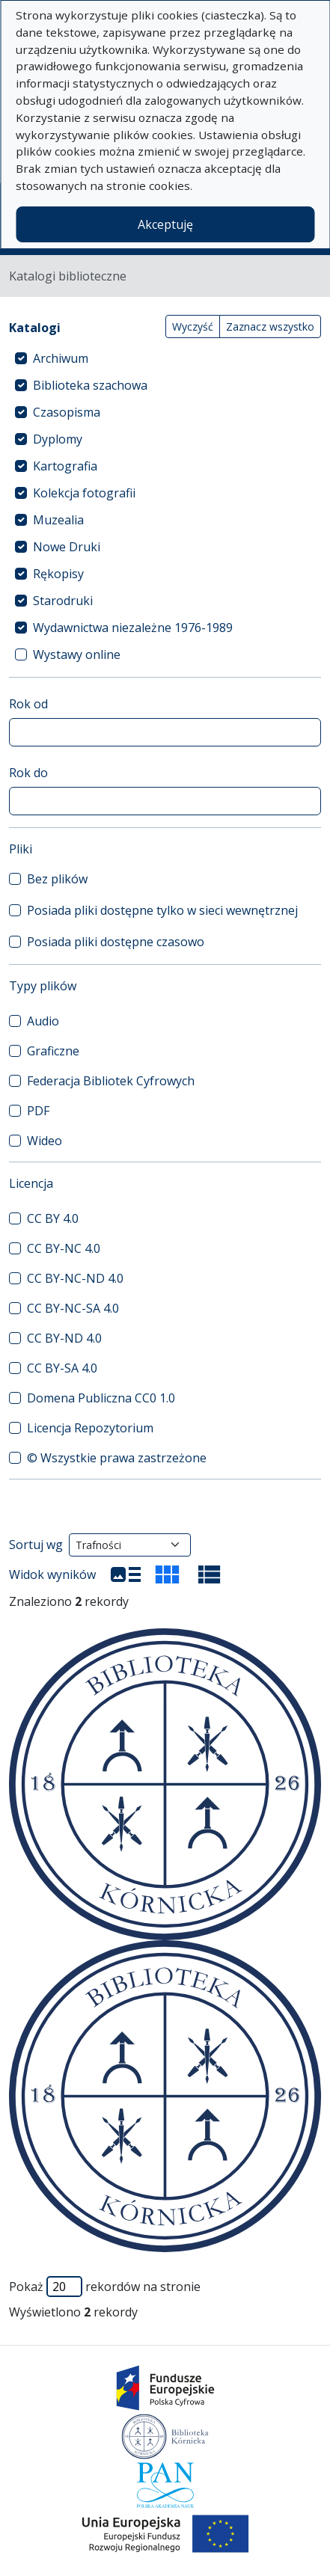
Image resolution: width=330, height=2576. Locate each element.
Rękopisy (58, 573)
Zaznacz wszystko (270, 326)
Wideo (44, 1140)
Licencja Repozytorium (90, 1428)
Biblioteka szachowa (90, 385)
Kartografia (65, 466)
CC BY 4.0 (53, 1218)
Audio (43, 1021)
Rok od (28, 704)
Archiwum (60, 358)
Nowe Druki (66, 547)
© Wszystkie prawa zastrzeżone (117, 1458)
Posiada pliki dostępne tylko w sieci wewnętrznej (162, 910)
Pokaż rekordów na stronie (105, 2286)
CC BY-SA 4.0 (62, 1368)
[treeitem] (165, 358)
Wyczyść (192, 326)
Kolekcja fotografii (84, 493)
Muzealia (58, 520)
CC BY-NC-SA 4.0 (73, 1308)
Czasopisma (66, 412)
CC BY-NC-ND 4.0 (75, 1278)
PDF (38, 1111)
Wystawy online (76, 654)
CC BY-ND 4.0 (64, 1338)
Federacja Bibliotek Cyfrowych (111, 1081)
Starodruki (63, 600)
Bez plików (57, 879)
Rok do (28, 772)
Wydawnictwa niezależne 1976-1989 (133, 627)
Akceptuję (165, 224)
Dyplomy (57, 439)
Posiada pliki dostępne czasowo (115, 941)
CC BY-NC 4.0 (63, 1248)
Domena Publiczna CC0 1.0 (101, 1398)
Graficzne (53, 1051)
